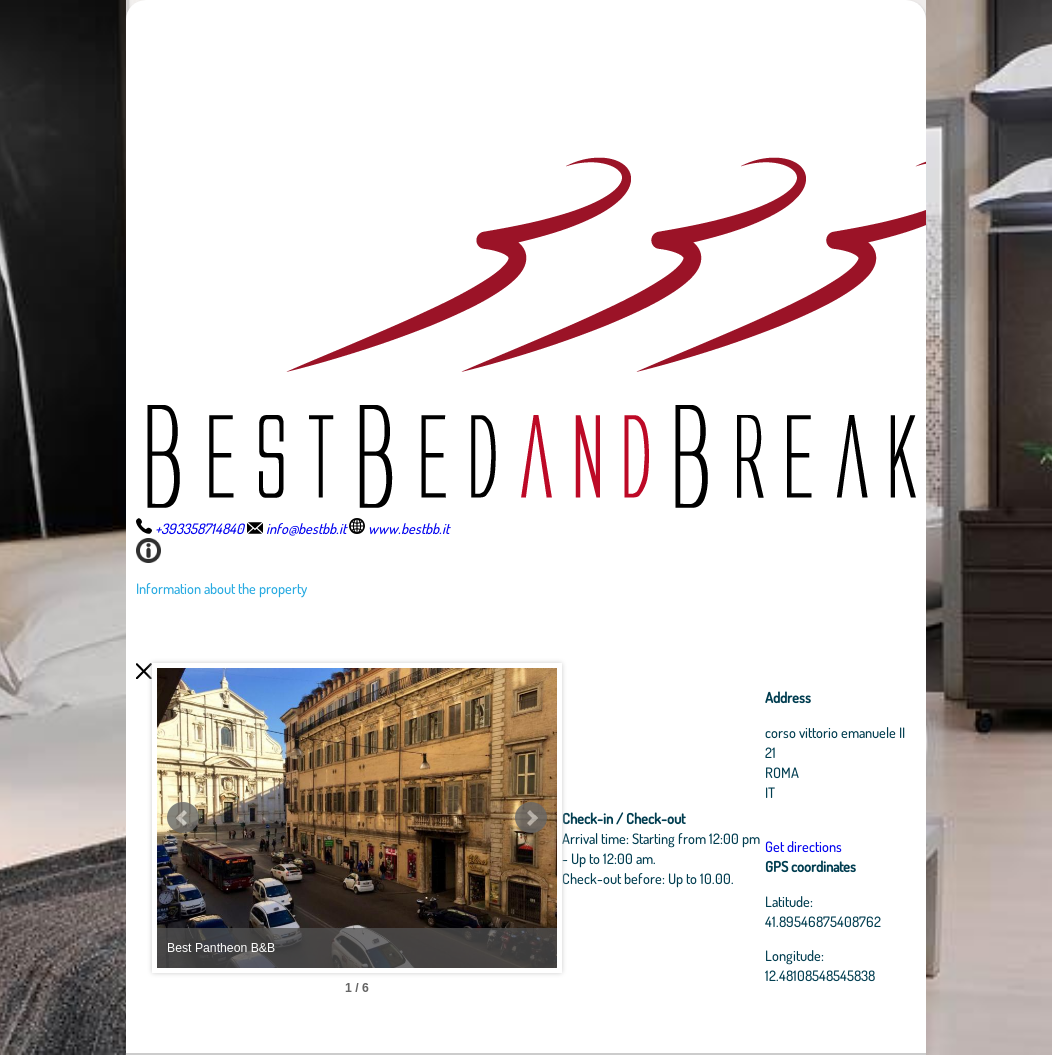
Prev (183, 818)
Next (531, 818)
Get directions (803, 846)
